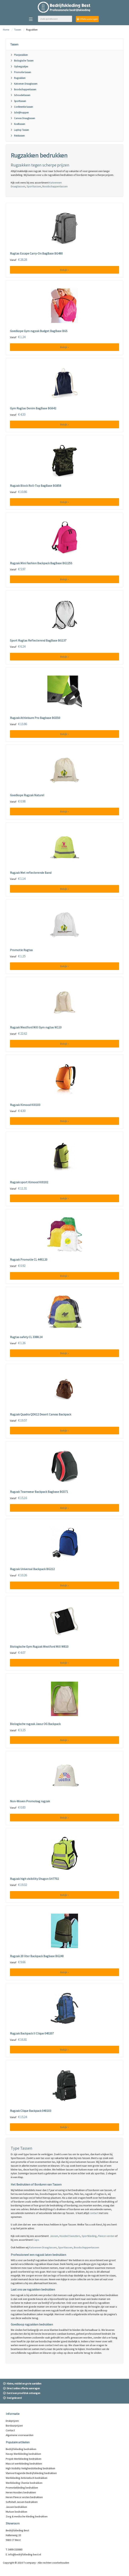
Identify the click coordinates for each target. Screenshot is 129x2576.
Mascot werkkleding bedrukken (24, 2463)
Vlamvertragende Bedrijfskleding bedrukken (31, 2473)
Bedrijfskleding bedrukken (21, 2449)
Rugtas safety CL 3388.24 (26, 1337)
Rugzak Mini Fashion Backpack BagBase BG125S (41, 563)
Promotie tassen (20, 72)
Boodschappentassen (23, 89)
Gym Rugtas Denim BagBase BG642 (33, 408)
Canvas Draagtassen (22, 118)
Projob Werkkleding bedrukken (23, 2458)
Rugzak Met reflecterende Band (30, 873)
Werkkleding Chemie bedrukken (24, 2483)
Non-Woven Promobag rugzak (30, 1801)
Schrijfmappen (19, 112)
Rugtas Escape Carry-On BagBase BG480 (36, 253)
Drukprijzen (12, 2420)
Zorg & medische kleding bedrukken (27, 2516)
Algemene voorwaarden (19, 2435)
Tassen (18, 29)
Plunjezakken (19, 55)
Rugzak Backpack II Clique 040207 (32, 2033)
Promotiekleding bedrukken (22, 2487)
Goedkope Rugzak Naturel (27, 795)
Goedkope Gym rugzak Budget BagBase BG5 (38, 331)
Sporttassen (18, 101)
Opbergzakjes (19, 66)
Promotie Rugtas (21, 950)
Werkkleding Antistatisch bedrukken (26, 2478)
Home (6, 29)
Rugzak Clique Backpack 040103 (30, 2111)
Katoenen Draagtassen (23, 83)
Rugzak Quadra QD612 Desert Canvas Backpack (40, 1414)
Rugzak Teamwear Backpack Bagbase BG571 (39, 1492)
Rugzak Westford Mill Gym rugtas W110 (36, 1027)
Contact (10, 2430)
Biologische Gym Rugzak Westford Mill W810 (39, 1646)
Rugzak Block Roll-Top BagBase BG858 (35, 485)
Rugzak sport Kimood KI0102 (29, 1182)
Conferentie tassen (21, 106)
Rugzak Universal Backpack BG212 (32, 1569)
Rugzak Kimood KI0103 (25, 1105)
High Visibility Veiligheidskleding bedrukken (30, 2468)
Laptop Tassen (19, 130)
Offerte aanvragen (87, 19)
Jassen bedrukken (16, 2507)
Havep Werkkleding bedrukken (23, 2454)
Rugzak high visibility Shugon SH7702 (34, 1879)
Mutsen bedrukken (16, 2511)
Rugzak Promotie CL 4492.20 (28, 1259)
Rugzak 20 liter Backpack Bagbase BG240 (37, 1956)
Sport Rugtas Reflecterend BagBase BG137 (38, 640)
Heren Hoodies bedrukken (21, 2492)
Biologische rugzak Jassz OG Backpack (35, 1724)
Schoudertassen (20, 95)
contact (94, 2213)
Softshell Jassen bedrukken (22, 2502)
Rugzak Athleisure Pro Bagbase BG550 (35, 718)
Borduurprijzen (14, 2425)
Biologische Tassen (22, 60)
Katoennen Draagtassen (43, 2247)
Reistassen (17, 135)
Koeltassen (17, 124)
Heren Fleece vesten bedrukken (24, 2497)
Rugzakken (17, 78)
